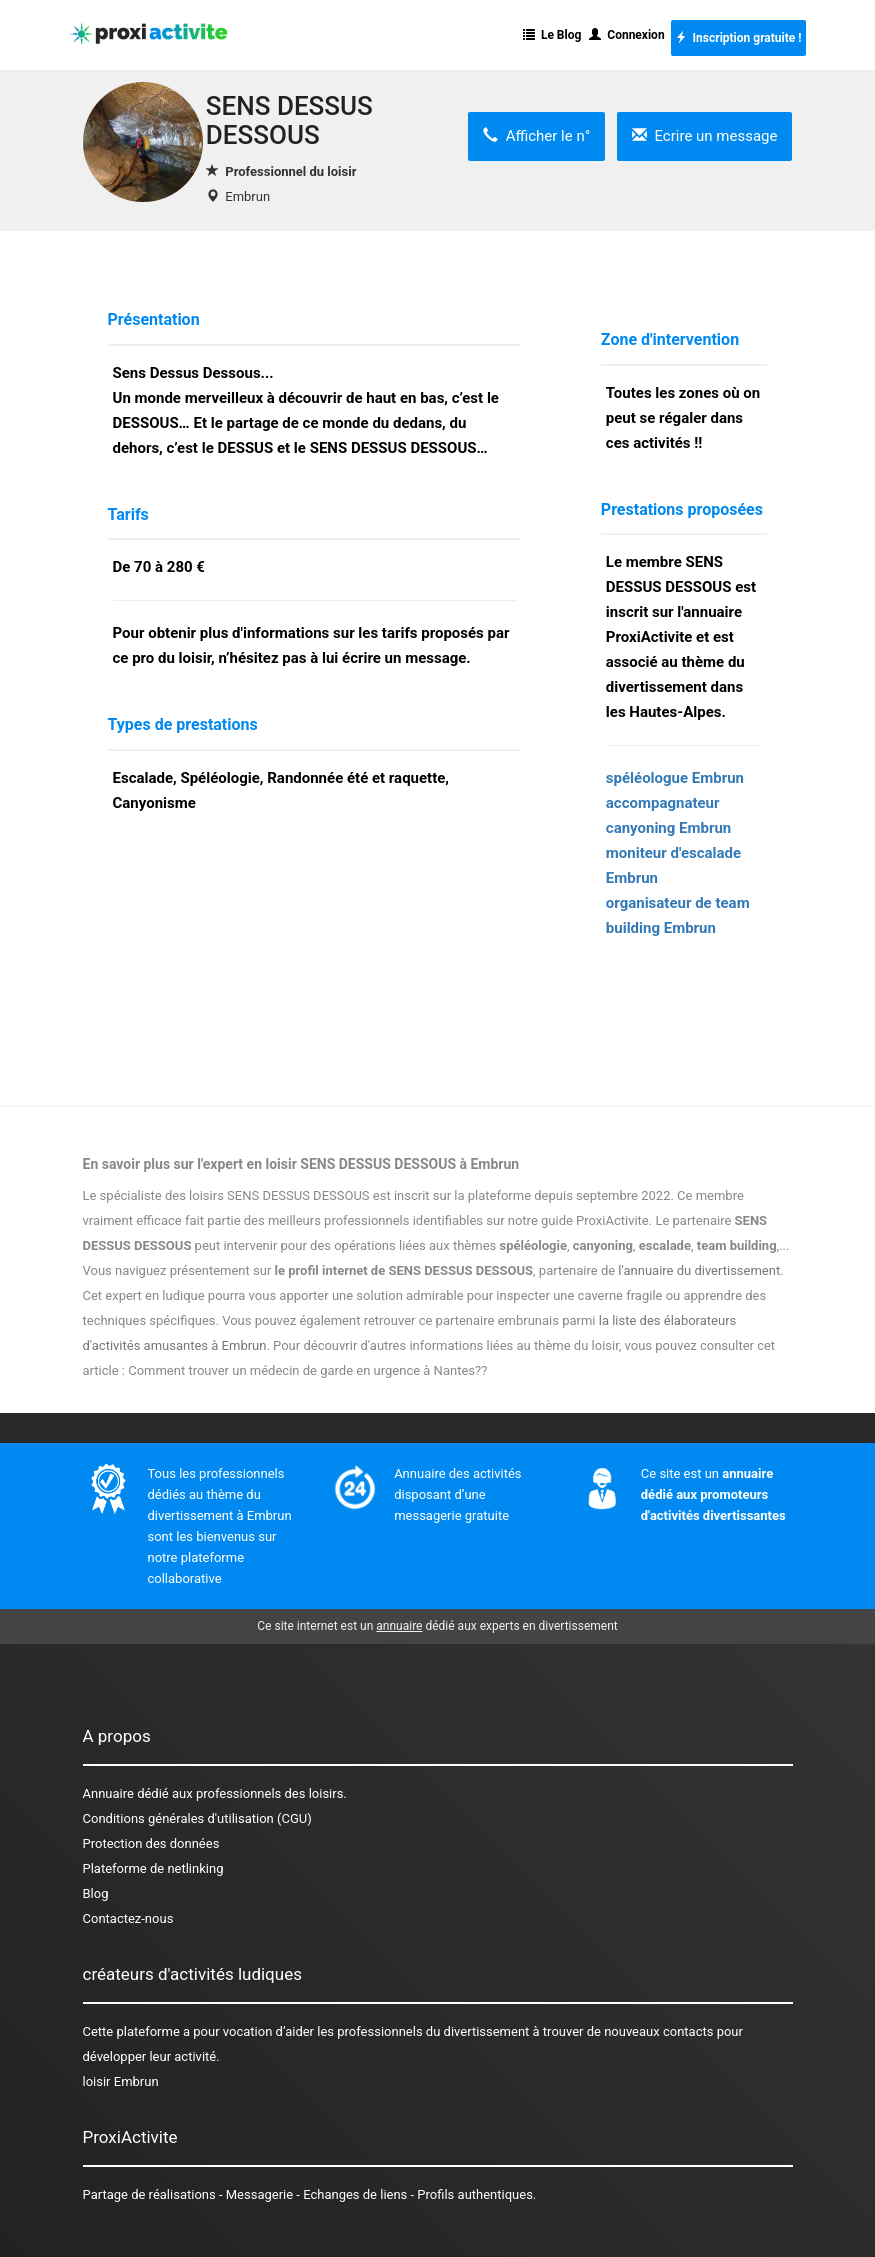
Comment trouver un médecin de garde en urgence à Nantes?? (307, 1370)
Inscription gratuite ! (738, 38)
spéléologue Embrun (675, 778)
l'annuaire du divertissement (699, 1270)
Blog (96, 1893)
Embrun (247, 196)
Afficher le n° (536, 136)
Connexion (626, 35)
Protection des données (151, 1843)
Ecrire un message (704, 136)
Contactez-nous (128, 1918)
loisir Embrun (121, 2081)
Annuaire (108, 1793)
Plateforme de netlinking (153, 1868)
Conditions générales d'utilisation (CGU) (197, 1818)
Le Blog (552, 35)
